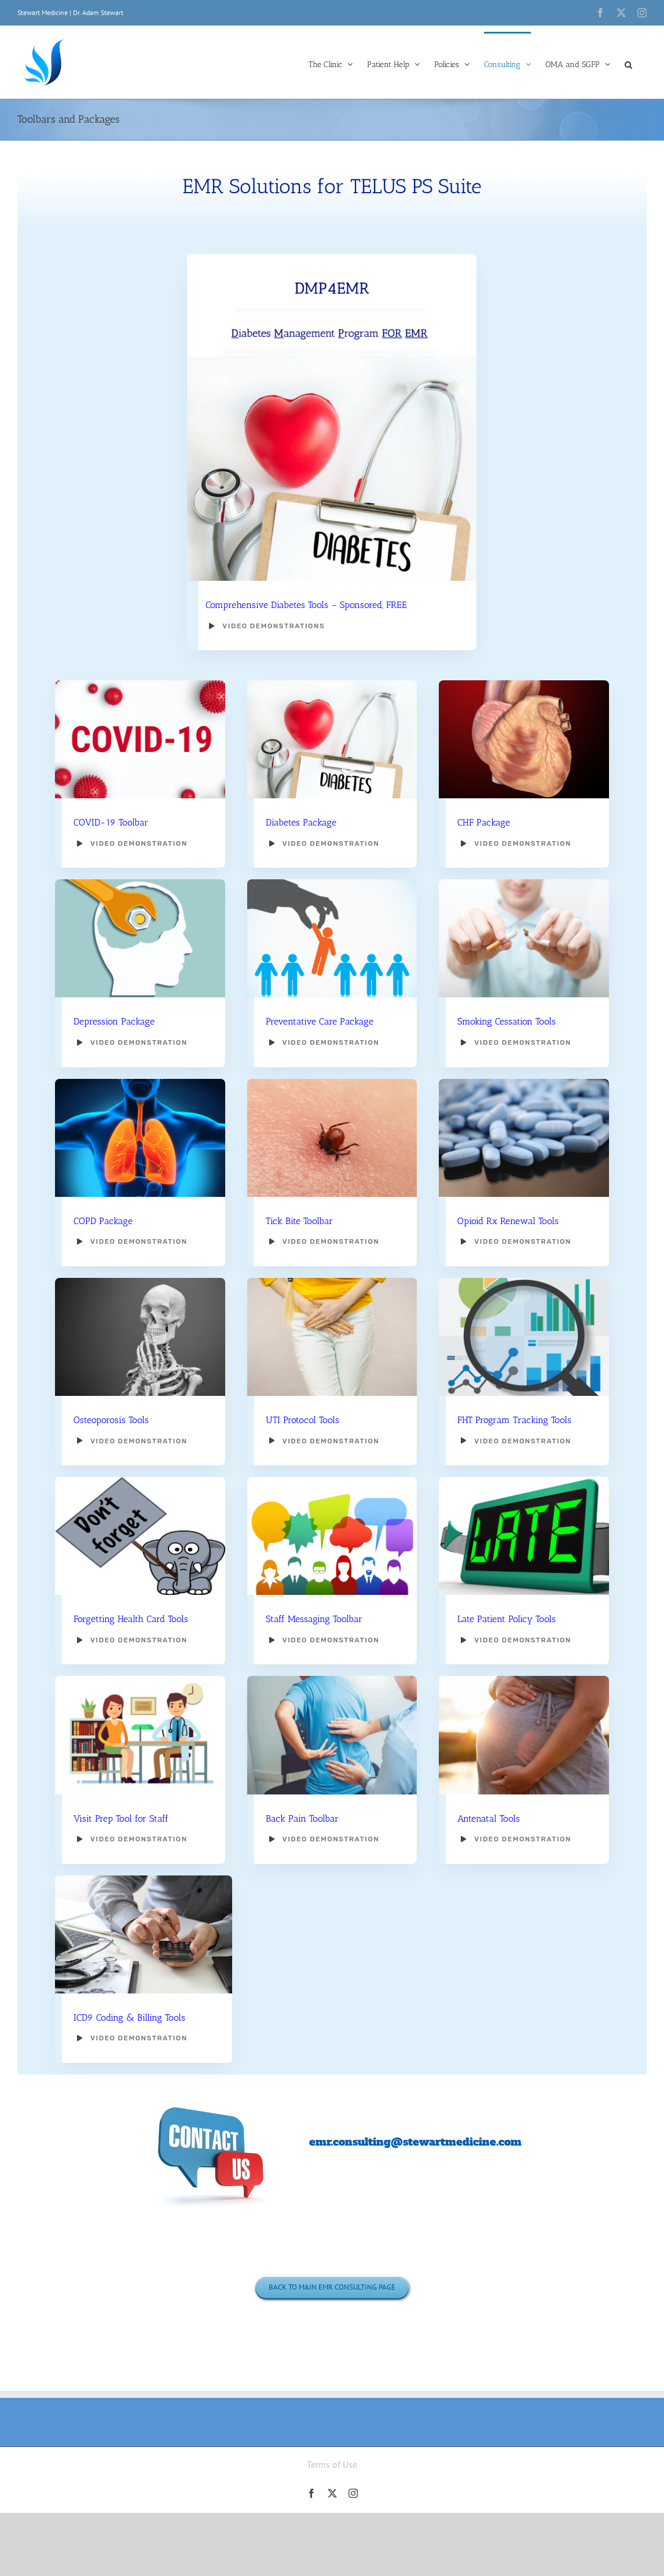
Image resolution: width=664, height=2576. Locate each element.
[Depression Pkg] (140, 878)
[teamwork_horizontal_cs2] (332, 1476)
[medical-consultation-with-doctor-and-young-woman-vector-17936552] (140, 1675)
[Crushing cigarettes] (523, 878)
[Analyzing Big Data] (523, 1276)
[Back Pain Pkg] (332, 1675)
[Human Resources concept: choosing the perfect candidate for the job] (332, 878)
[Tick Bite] (332, 1077)
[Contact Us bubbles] (211, 2097)
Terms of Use (332, 2464)
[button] (628, 63)
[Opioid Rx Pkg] (523, 1077)
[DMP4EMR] (331, 258)
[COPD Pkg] (140, 1077)
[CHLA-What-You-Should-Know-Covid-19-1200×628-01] (140, 679)
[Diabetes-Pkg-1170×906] (331, 361)
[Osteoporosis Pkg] (140, 1276)
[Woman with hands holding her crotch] (332, 1276)
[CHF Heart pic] (523, 679)
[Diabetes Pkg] (332, 679)
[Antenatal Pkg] (523, 1675)
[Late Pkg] (523, 1476)
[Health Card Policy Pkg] (140, 1476)
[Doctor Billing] (143, 1874)
